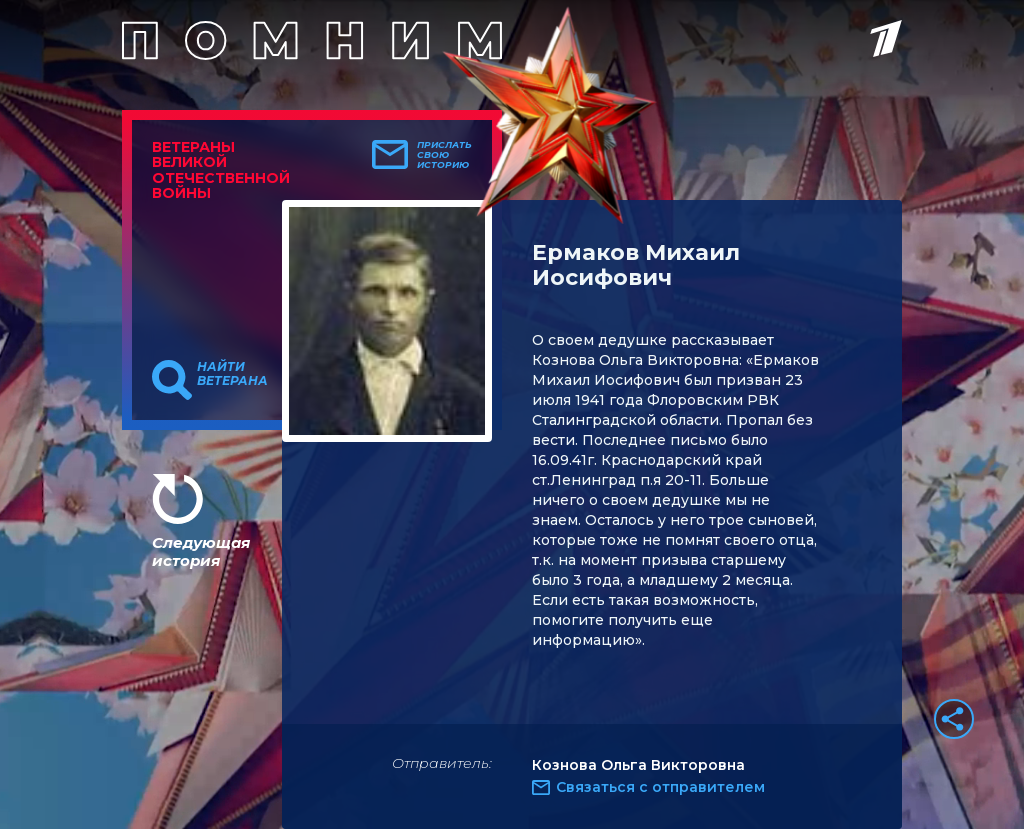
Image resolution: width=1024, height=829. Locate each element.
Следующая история (201, 551)
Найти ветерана (232, 374)
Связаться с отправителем (660, 787)
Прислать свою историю (444, 155)
